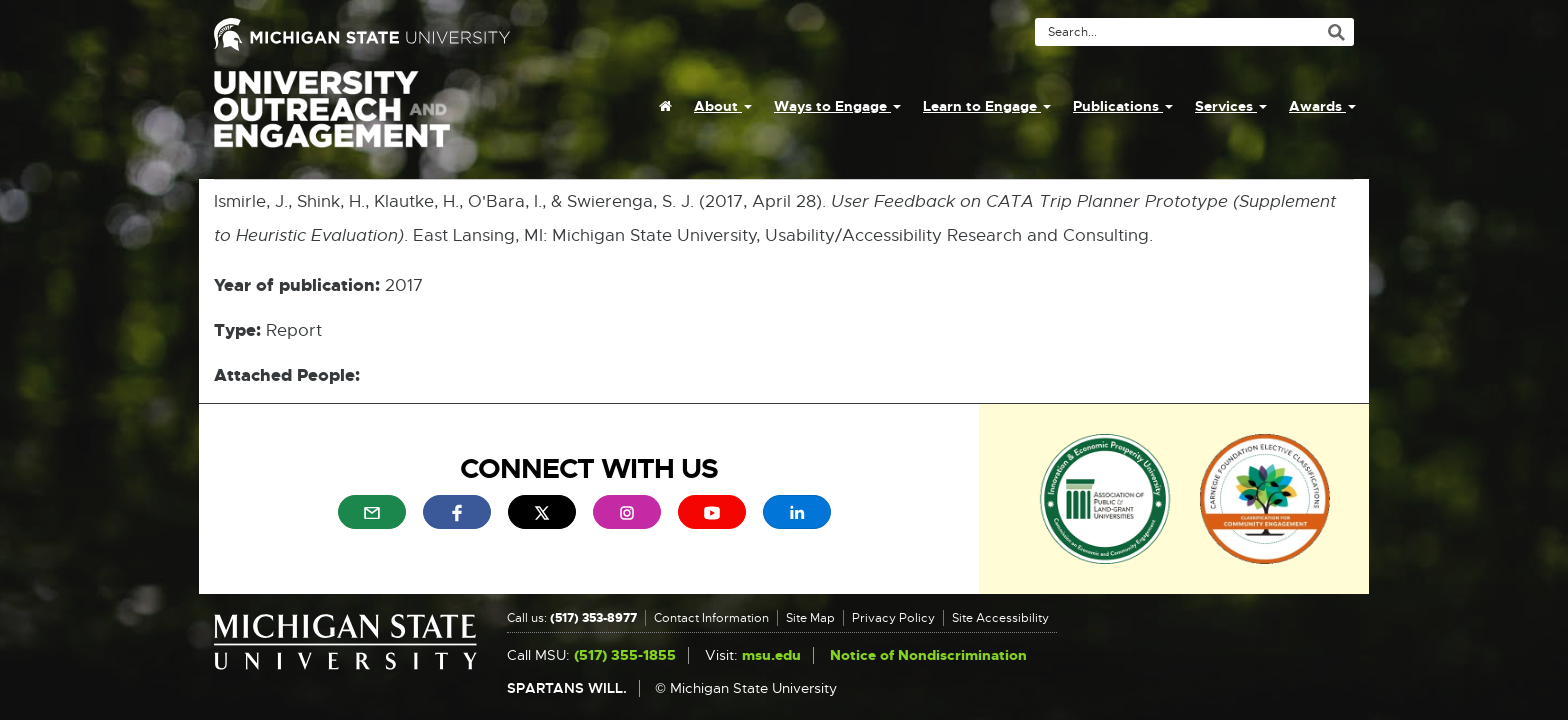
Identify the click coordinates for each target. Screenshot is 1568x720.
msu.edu (771, 655)
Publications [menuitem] (1123, 106)
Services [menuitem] (1231, 106)
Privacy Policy (893, 618)
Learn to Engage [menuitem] (987, 106)
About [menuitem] (723, 106)
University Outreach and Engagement (332, 120)
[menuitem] (665, 106)
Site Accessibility (1000, 618)
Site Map (810, 618)
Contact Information (711, 618)
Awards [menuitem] (1322, 106)
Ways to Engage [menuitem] (837, 106)
